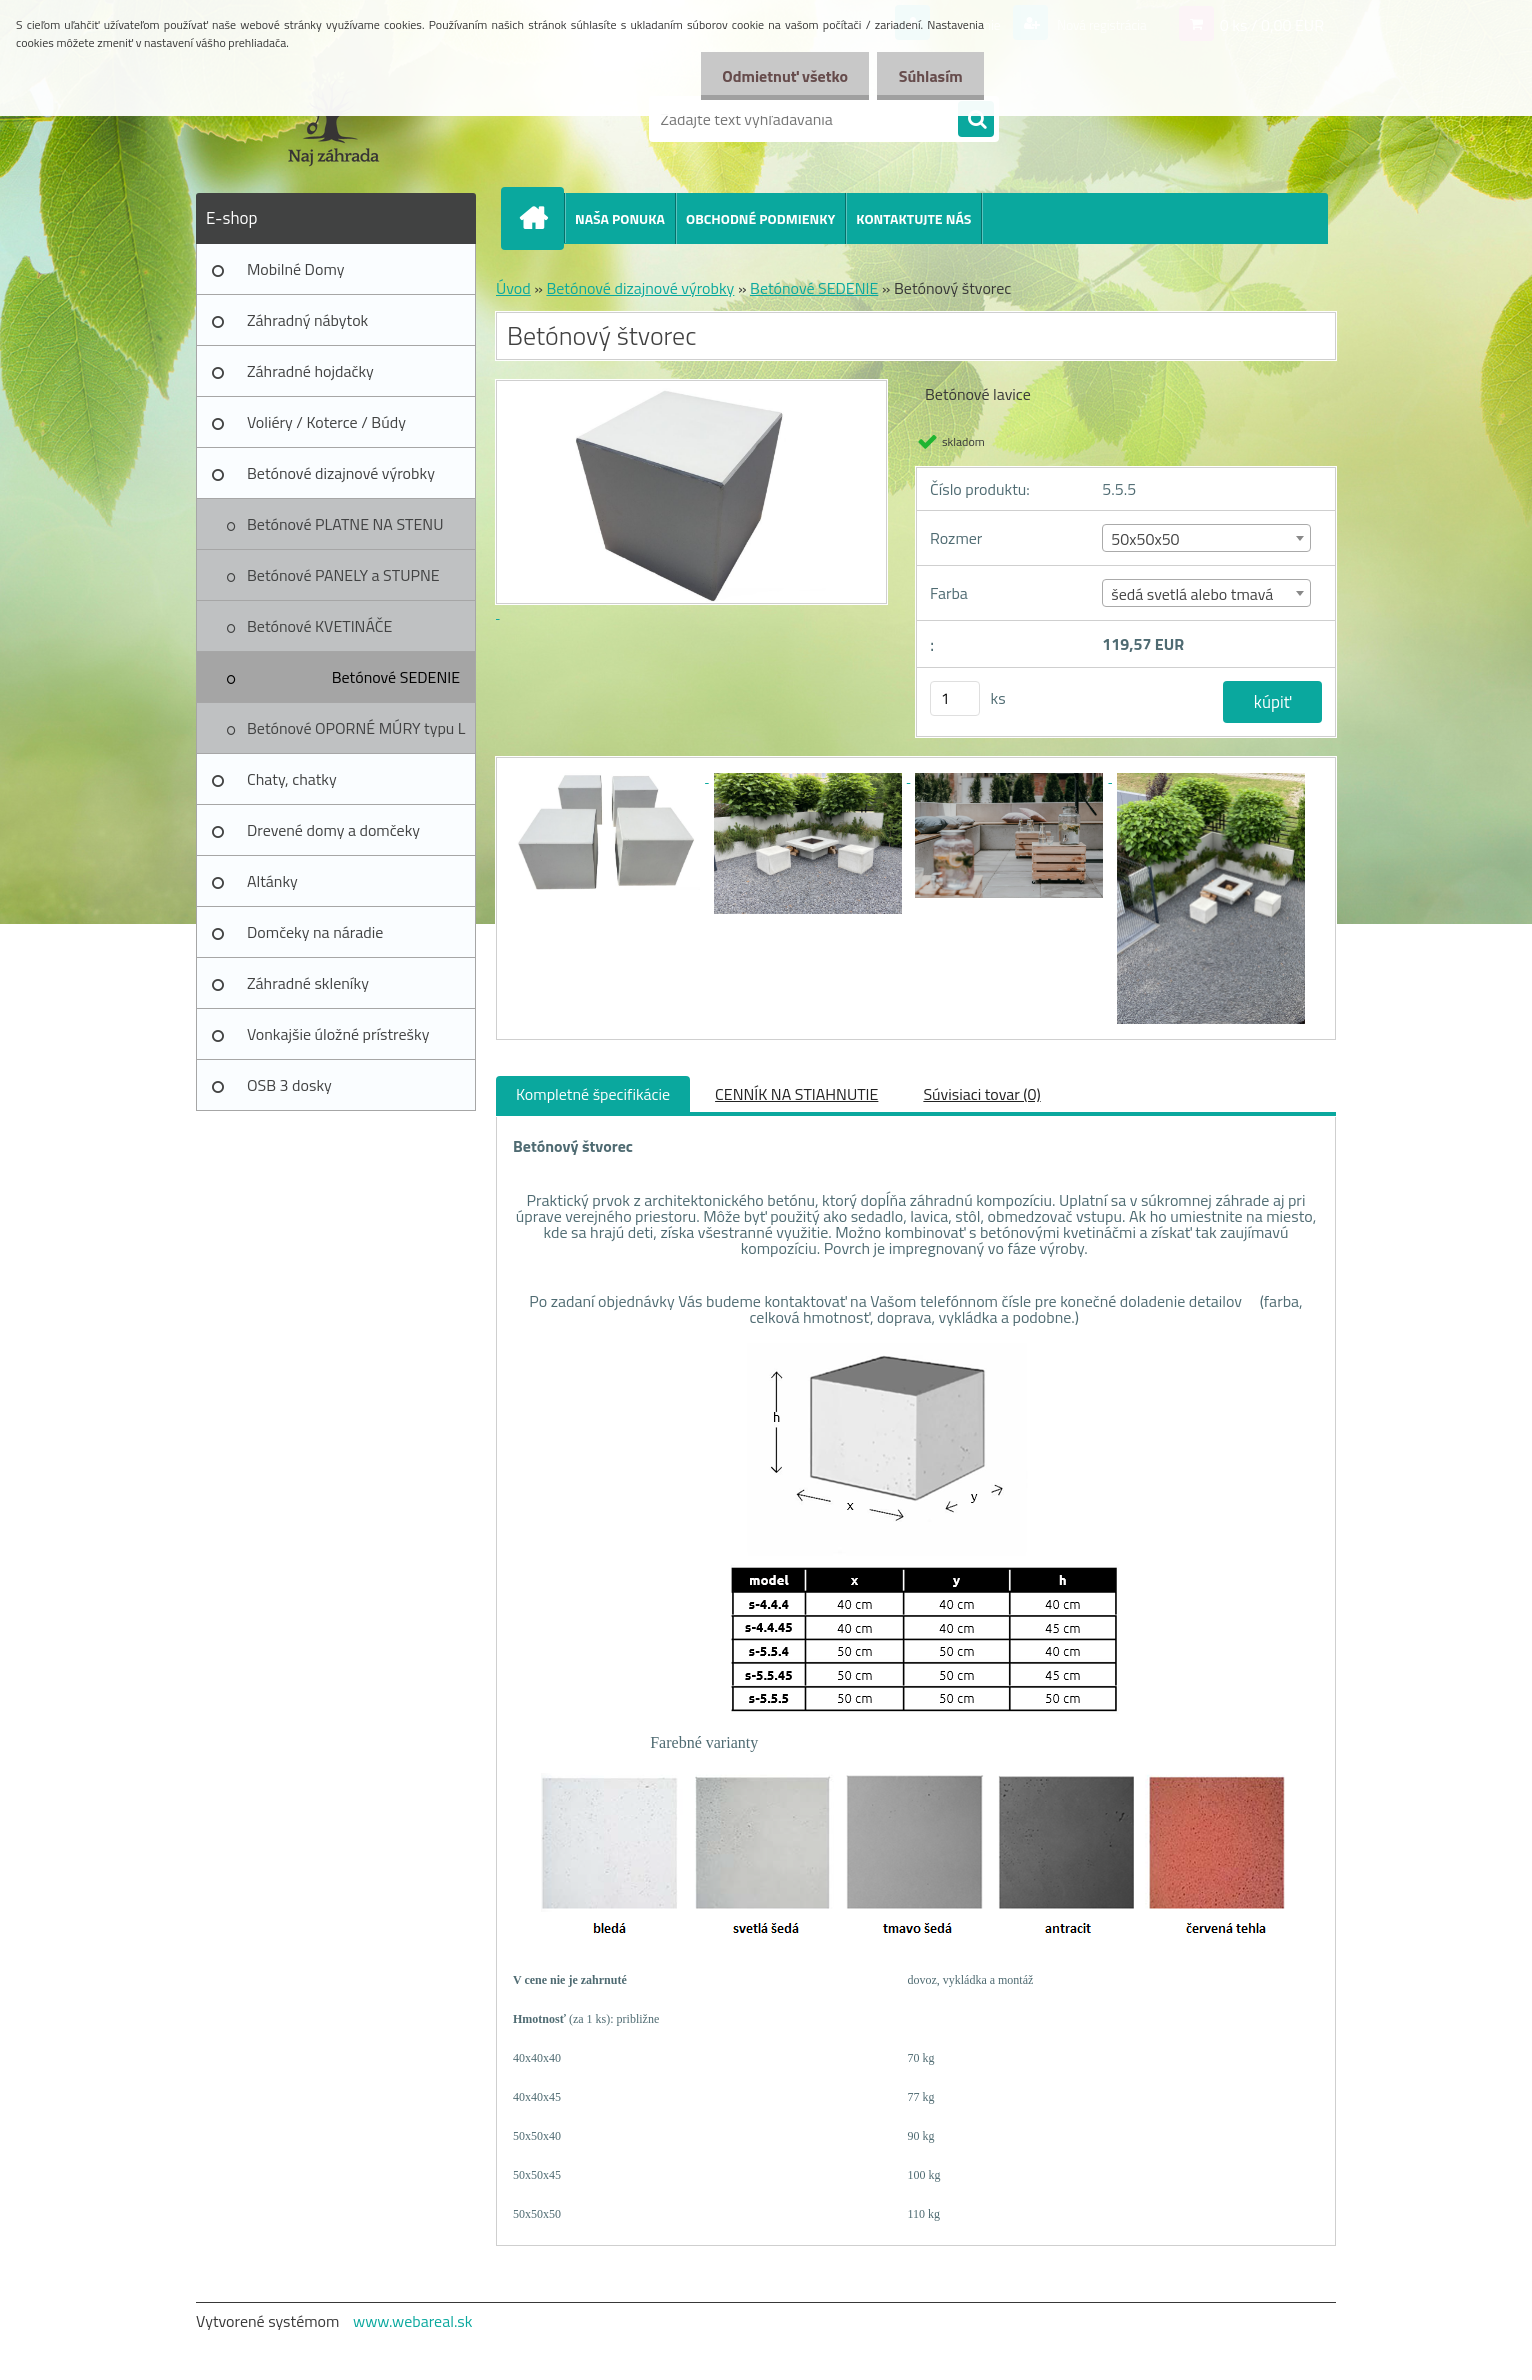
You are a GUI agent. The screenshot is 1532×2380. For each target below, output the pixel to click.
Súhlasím (927, 76)
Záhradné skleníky (308, 983)
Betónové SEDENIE (396, 677)
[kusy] (955, 698)
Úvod (513, 288)
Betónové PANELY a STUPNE (343, 575)
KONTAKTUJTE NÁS (913, 218)
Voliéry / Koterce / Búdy (326, 422)
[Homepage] (541, 218)
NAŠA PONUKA (620, 218)
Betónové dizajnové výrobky (341, 473)
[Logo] (333, 119)
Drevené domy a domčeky (333, 830)
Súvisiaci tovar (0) (981, 1094)
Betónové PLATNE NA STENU (345, 524)
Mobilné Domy (295, 269)
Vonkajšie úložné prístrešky (338, 1034)
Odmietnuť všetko (774, 76)
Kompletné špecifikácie (593, 1094)
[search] (976, 120)
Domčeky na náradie (315, 932)
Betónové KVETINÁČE (319, 626)
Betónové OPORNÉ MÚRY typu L (356, 728)
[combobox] (1206, 538)
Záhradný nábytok (307, 320)
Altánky (272, 881)
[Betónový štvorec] (608, 776)
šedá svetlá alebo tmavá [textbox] (1192, 594)
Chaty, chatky (292, 779)
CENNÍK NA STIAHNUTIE (796, 1094)
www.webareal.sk (413, 2321)
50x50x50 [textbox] (1145, 539)
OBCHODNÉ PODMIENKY (760, 218)
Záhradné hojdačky (310, 371)
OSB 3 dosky (289, 1085)
